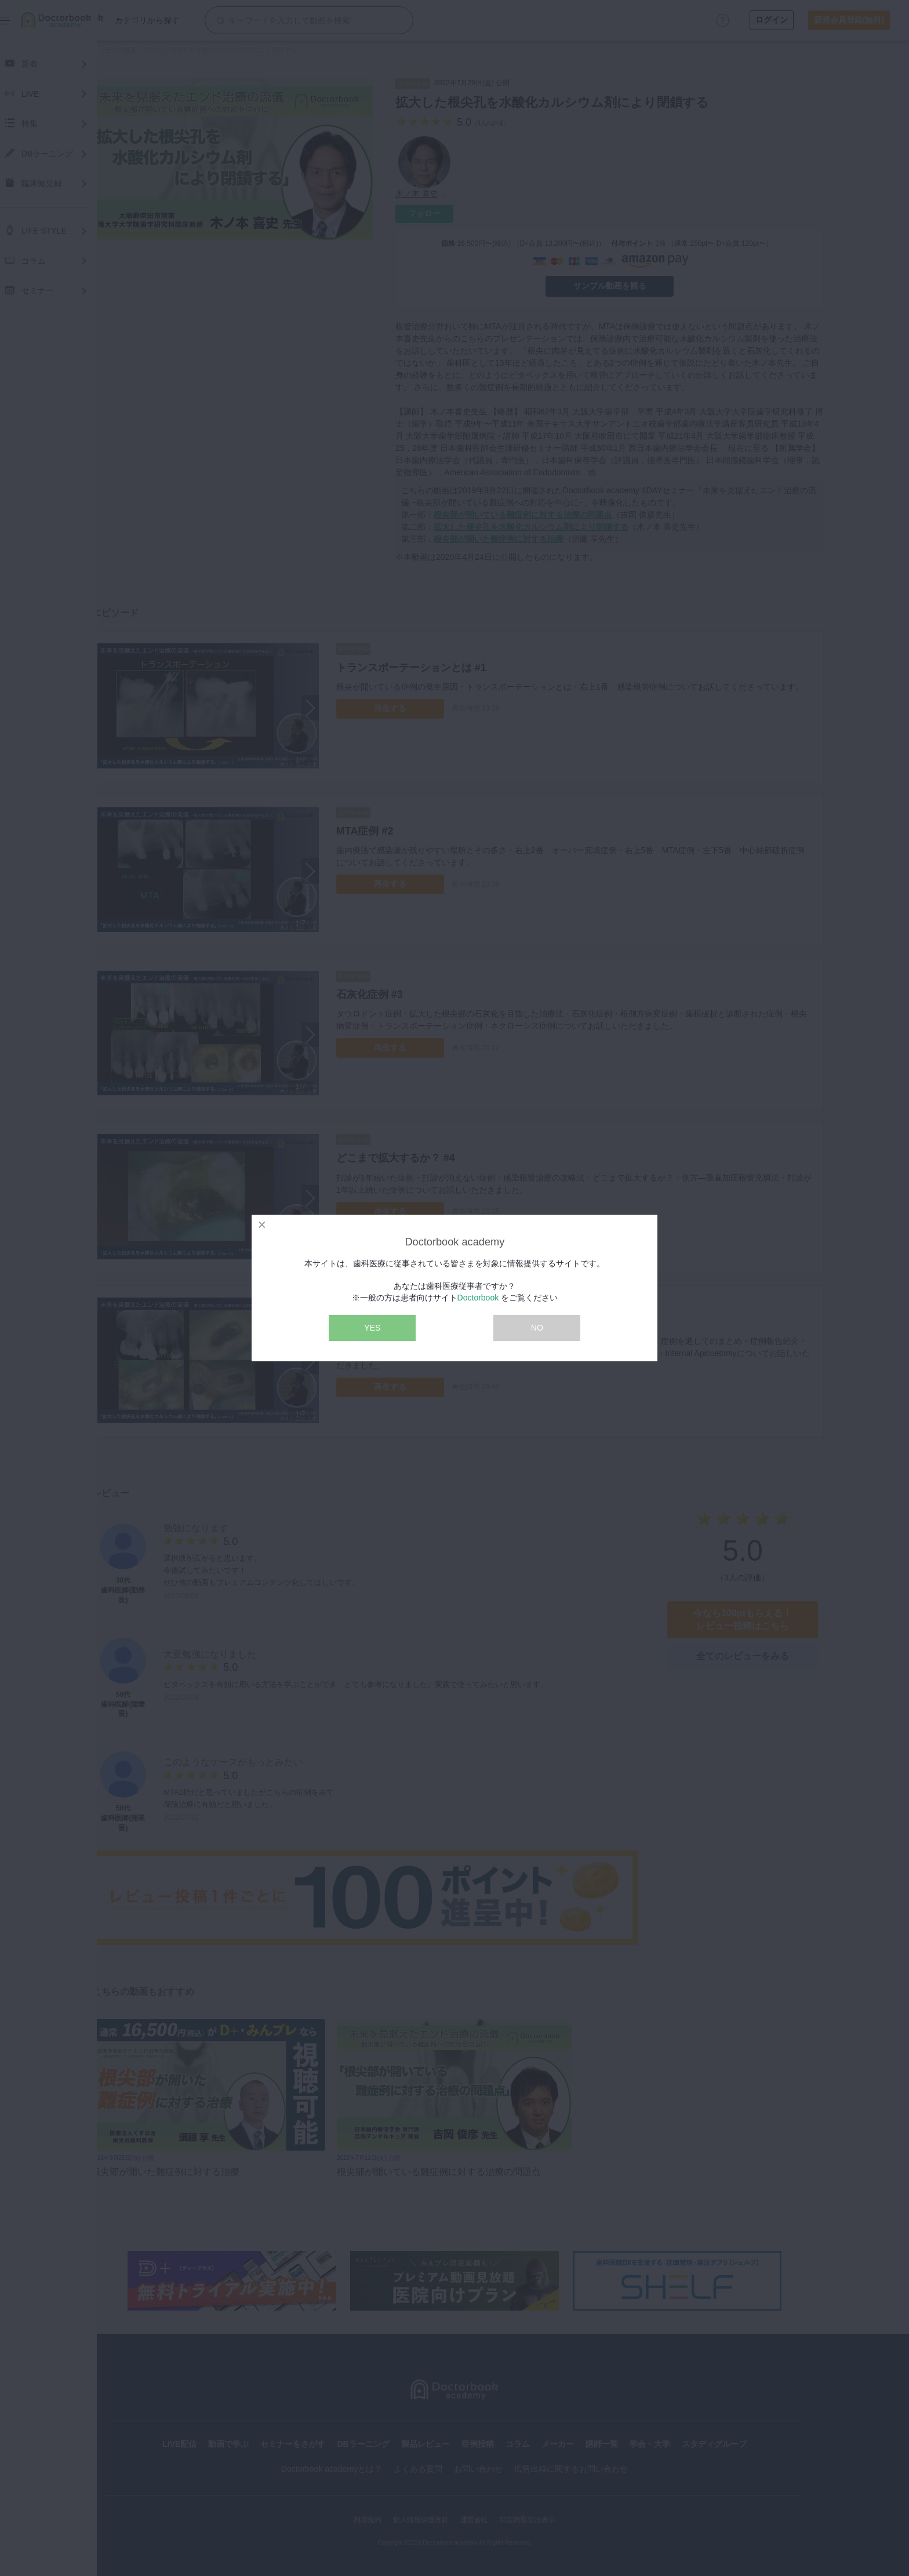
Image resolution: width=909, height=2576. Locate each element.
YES (372, 1327)
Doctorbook (478, 1297)
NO (537, 1327)
